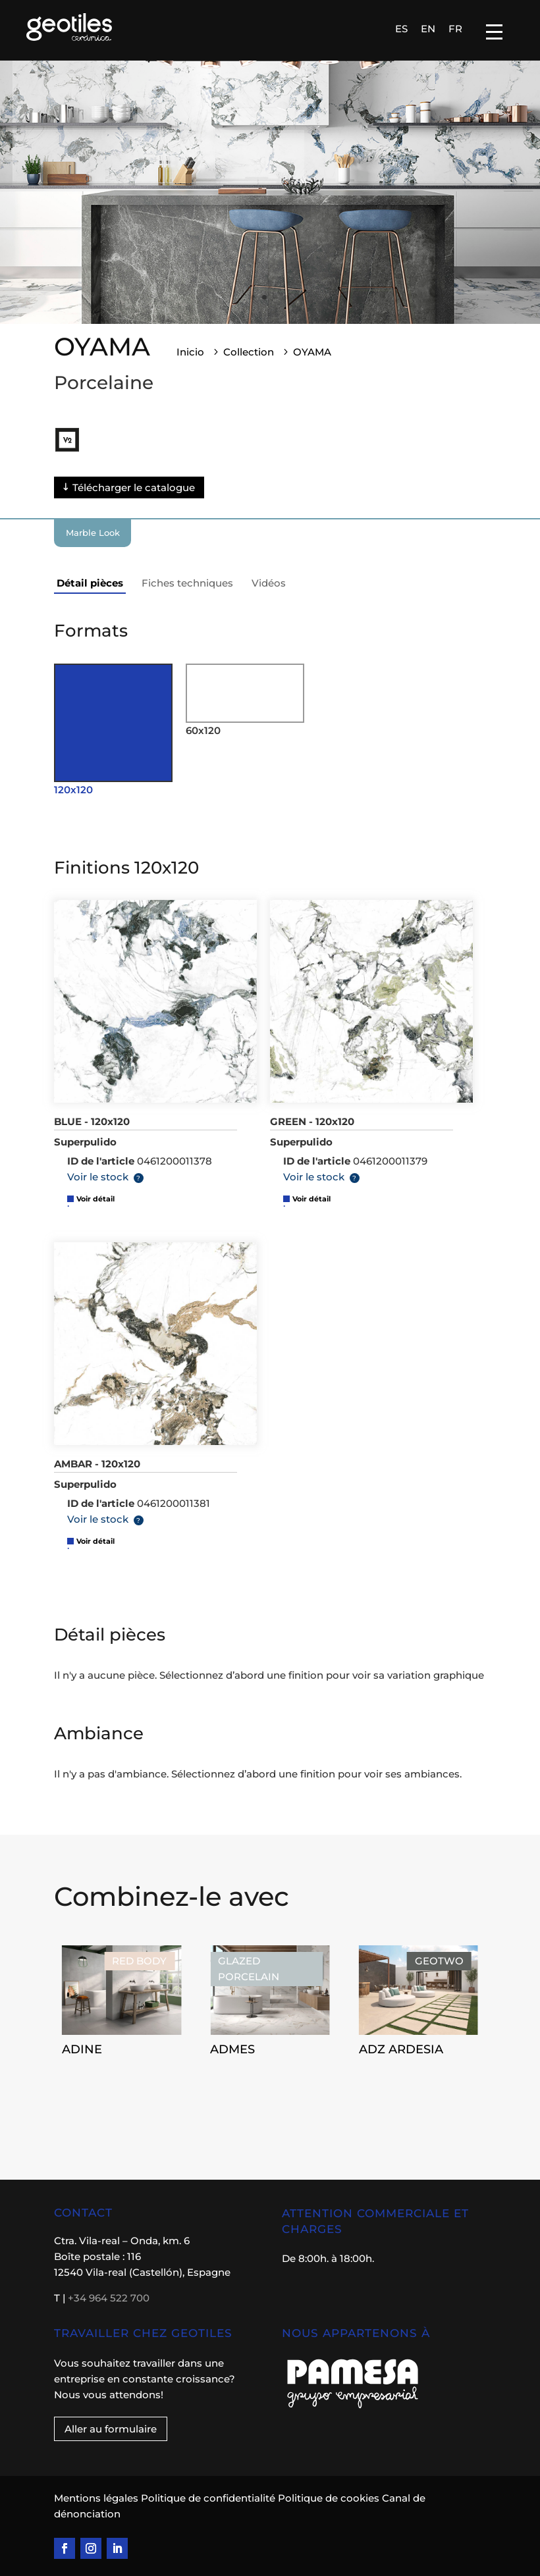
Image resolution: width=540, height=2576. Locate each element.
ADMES (232, 2049)
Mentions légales (97, 2498)
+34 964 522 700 (108, 2298)
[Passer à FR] (455, 28)
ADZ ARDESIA (401, 2049)
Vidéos (269, 583)
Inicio (190, 352)
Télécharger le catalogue (133, 487)
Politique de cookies (328, 2498)
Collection (248, 352)
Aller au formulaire (111, 2429)
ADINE (82, 2049)
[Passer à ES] (401, 28)
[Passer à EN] (428, 28)
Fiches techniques (187, 583)
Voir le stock (97, 1176)
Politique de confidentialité (208, 2498)
